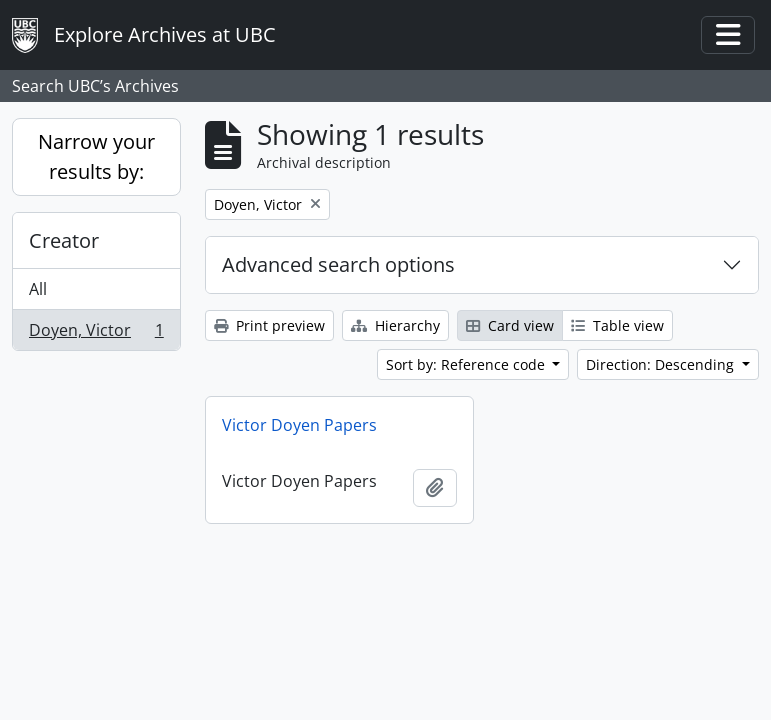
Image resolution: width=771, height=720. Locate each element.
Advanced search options (338, 264)
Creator (64, 240)
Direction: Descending (662, 364)
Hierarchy (395, 325)
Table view (617, 325)
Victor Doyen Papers (299, 425)
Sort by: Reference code (467, 364)
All (38, 289)
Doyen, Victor (96, 334)
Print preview (269, 325)
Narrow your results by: (96, 156)
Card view (510, 325)
